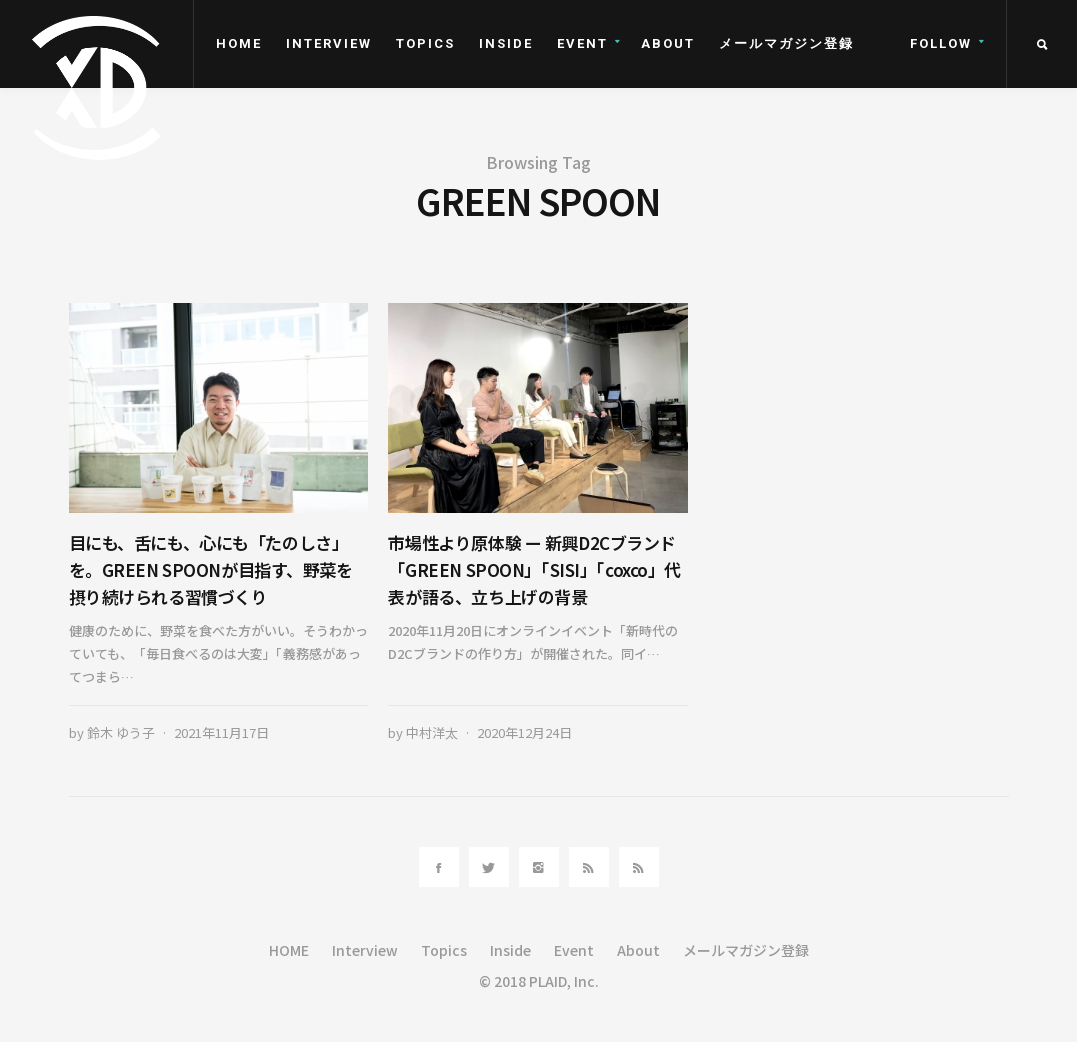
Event (582, 43)
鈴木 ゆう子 (121, 732)
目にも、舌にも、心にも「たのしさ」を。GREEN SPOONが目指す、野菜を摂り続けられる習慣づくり (211, 569)
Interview (329, 43)
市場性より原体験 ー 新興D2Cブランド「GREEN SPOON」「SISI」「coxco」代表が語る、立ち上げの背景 (534, 569)
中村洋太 (432, 732)
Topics (425, 43)
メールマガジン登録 (786, 43)
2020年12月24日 (524, 732)
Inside (506, 43)
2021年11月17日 (221, 732)
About (668, 43)
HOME (239, 43)
